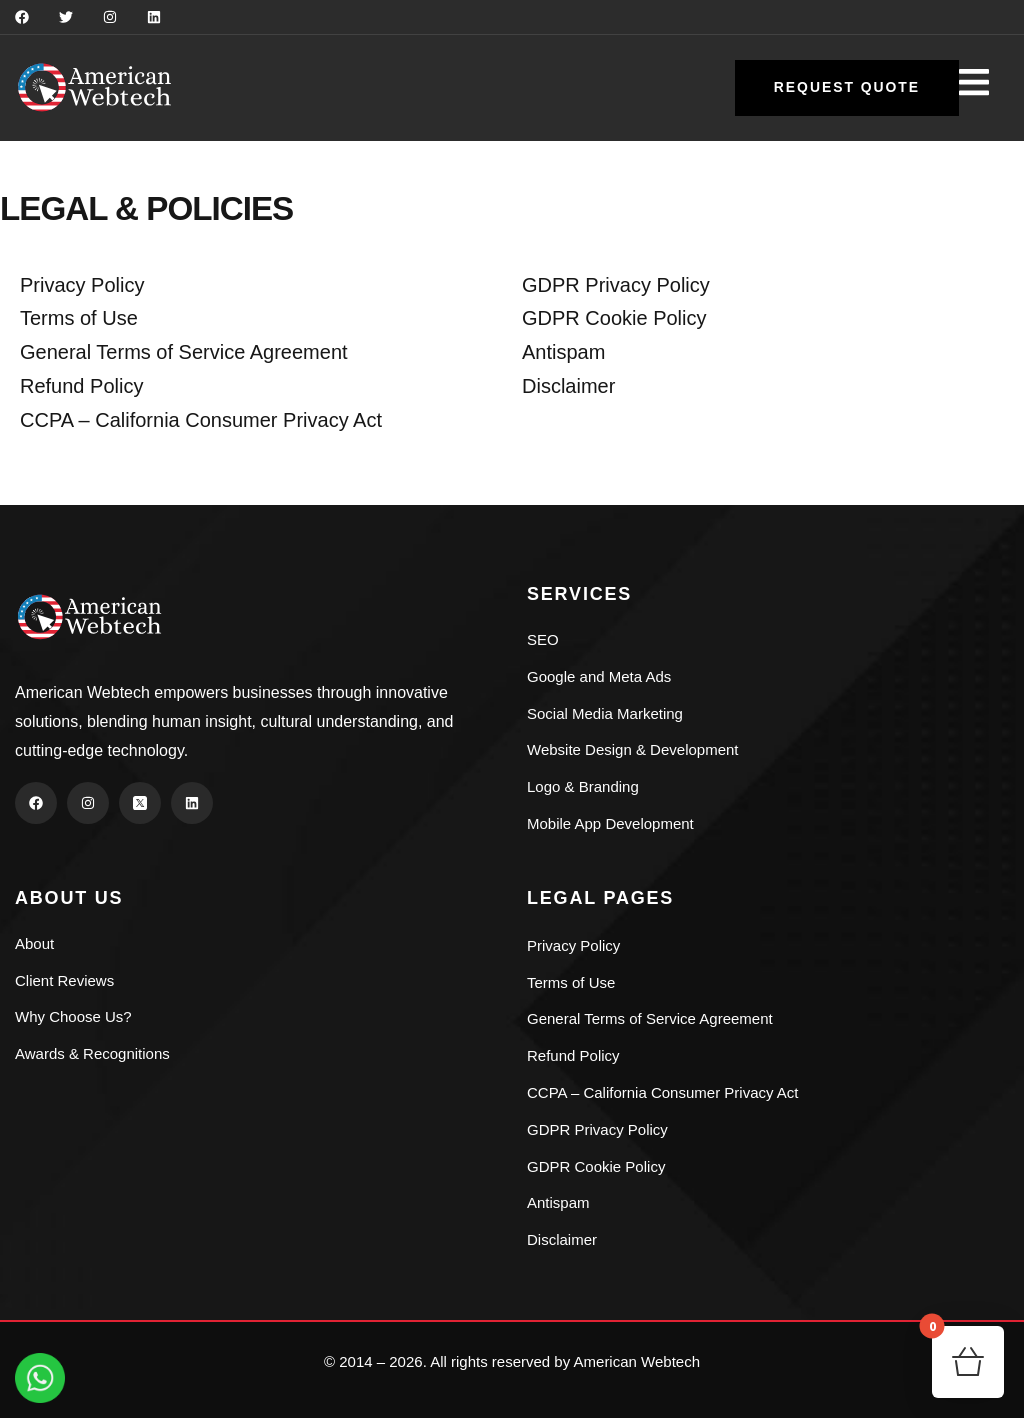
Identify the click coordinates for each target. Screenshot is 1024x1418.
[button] (846, 88)
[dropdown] (984, 90)
